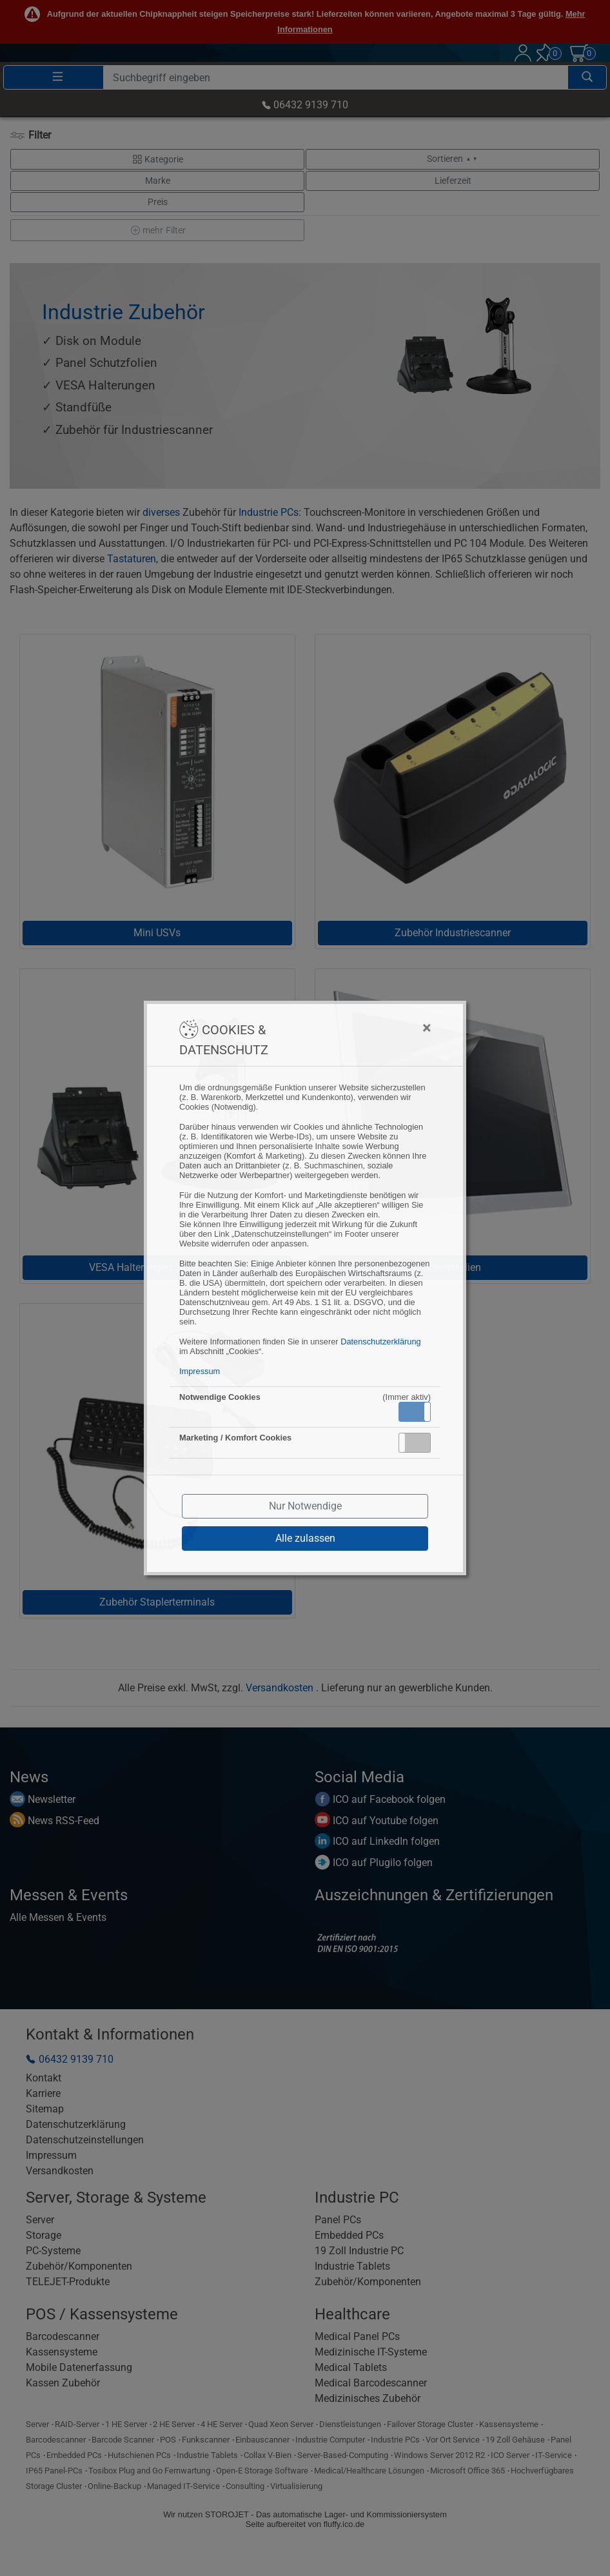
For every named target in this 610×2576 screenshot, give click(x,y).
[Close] (362, 1028)
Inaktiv (419, 1442)
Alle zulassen (305, 1538)
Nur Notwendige (305, 1506)
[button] (414, 1412)
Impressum (199, 1371)
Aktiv (414, 1411)
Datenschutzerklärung (380, 1341)
